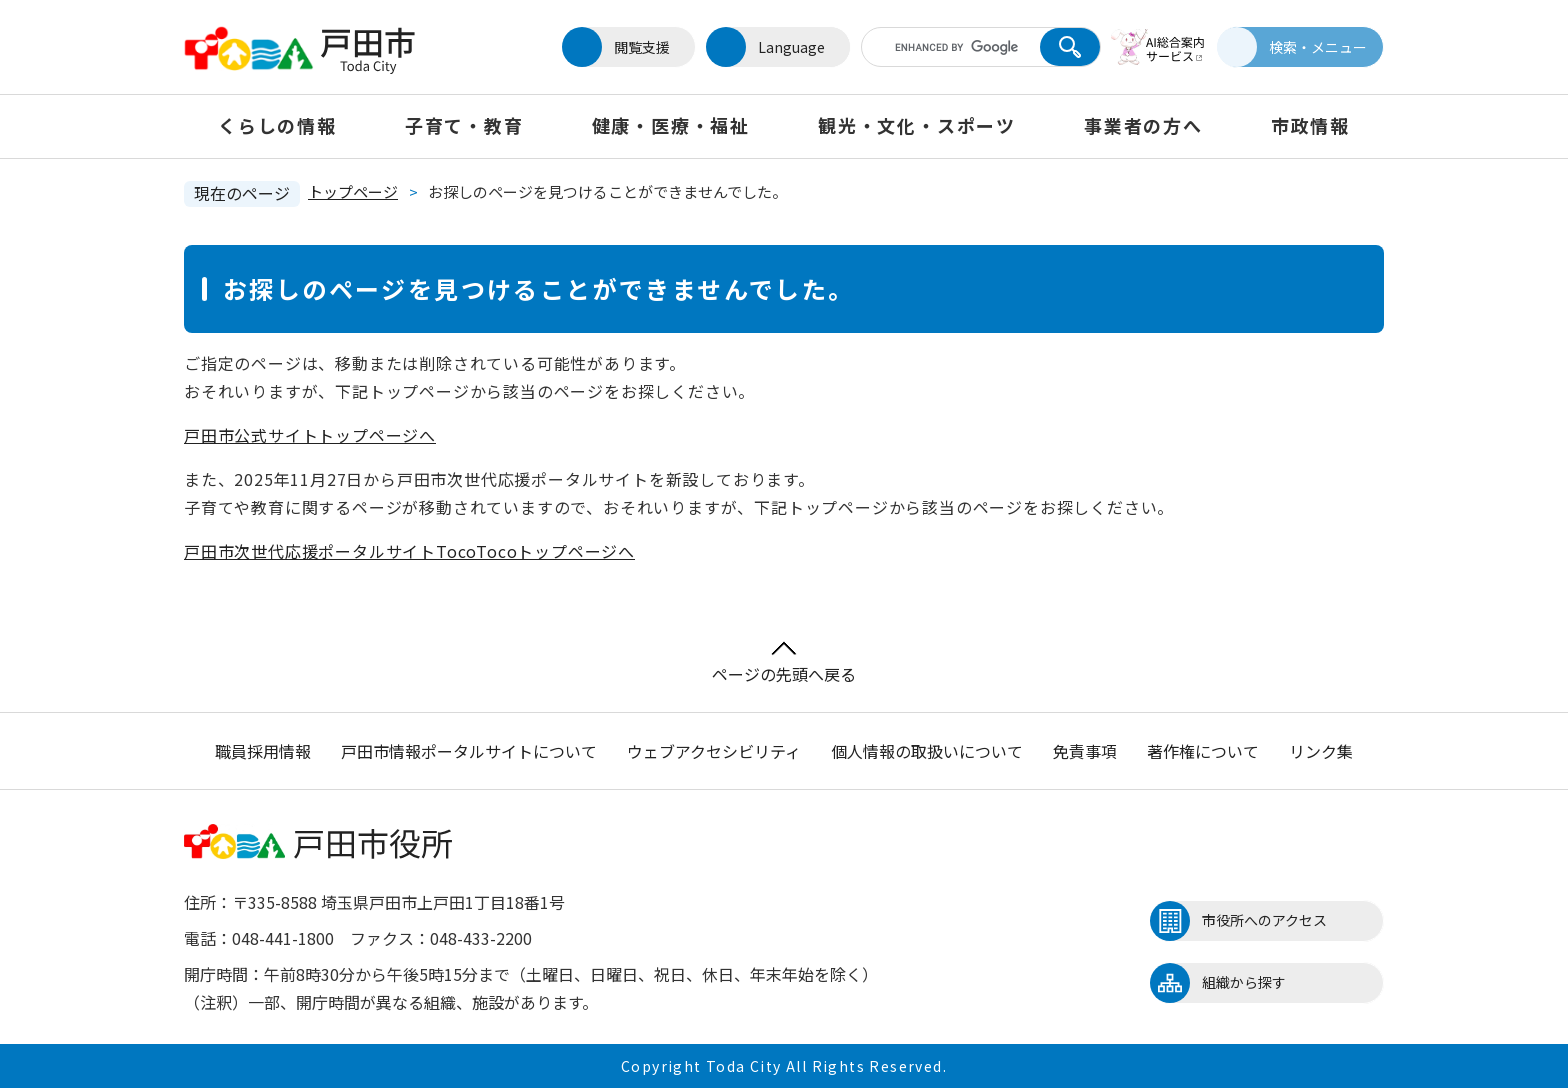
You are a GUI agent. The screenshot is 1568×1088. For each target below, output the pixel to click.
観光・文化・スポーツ (917, 125)
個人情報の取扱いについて (927, 751)
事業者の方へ (1143, 125)
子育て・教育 (464, 125)
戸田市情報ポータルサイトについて (469, 751)
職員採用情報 (263, 751)
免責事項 (1085, 751)
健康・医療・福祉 (671, 125)
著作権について (1203, 751)
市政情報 (1310, 125)
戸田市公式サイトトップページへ (310, 435)
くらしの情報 (277, 125)
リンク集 (1321, 751)
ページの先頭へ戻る (784, 663)
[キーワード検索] (947, 47)
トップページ (353, 191)
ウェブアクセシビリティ (714, 751)
